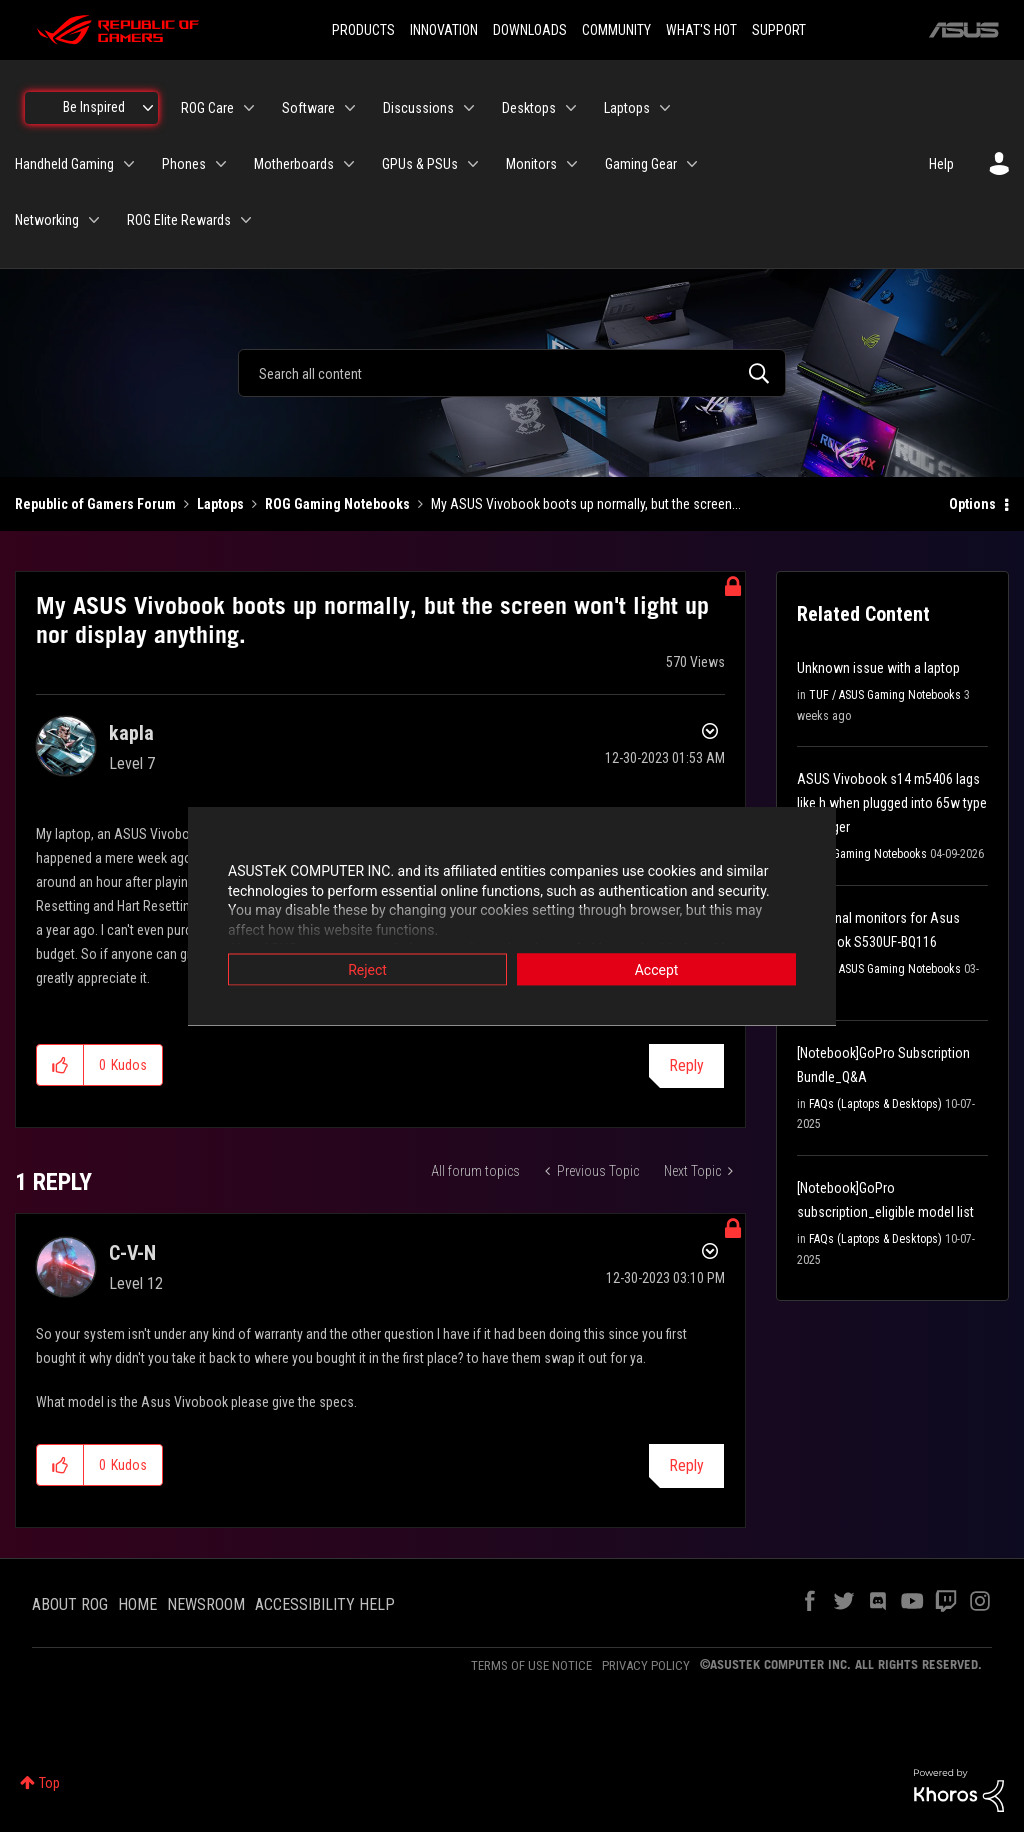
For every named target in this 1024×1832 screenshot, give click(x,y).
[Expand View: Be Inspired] (148, 108)
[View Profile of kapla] (131, 733)
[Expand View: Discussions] (469, 108)
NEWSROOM (206, 1604)
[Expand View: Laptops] (665, 108)
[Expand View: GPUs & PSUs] (473, 164)
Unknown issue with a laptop (878, 668)
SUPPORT (779, 30)
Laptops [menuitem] (627, 108)
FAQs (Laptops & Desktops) (875, 1104)
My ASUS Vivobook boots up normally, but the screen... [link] (586, 504)
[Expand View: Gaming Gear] (692, 164)
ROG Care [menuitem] (207, 108)
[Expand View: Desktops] (571, 108)
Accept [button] (657, 970)
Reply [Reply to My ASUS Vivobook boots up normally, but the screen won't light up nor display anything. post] (686, 1065)
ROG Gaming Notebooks (337, 504)
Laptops (220, 504)
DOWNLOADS (530, 30)
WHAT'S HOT (701, 30)
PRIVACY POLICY (646, 1665)
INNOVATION (444, 30)
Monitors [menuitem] (531, 164)
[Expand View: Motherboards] (349, 164)
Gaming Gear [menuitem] (641, 164)
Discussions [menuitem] (418, 108)
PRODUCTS (363, 30)
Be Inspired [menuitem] (94, 107)
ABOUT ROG (70, 1604)
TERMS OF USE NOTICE (531, 1665)
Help (941, 164)
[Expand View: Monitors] (572, 164)
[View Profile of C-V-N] (132, 1253)
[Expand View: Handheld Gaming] (129, 164)
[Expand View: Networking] (94, 220)
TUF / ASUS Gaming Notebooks (885, 695)
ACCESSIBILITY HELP (325, 1604)
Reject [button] (367, 970)
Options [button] (972, 504)
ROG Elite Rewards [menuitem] (179, 220)
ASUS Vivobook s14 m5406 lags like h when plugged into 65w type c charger (892, 803)
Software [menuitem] (308, 108)
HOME (137, 1604)
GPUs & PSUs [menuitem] (420, 164)
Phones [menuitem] (184, 164)
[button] (60, 1065)
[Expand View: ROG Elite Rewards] (246, 220)
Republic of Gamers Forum (95, 504)
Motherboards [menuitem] (294, 164)
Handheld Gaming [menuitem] (64, 164)
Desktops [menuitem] (529, 108)
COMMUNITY (616, 30)
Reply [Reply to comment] (686, 1465)
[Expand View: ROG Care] (249, 108)
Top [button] (49, 1783)
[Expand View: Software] (350, 108)
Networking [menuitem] (47, 220)
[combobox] (512, 373)
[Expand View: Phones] (221, 164)
